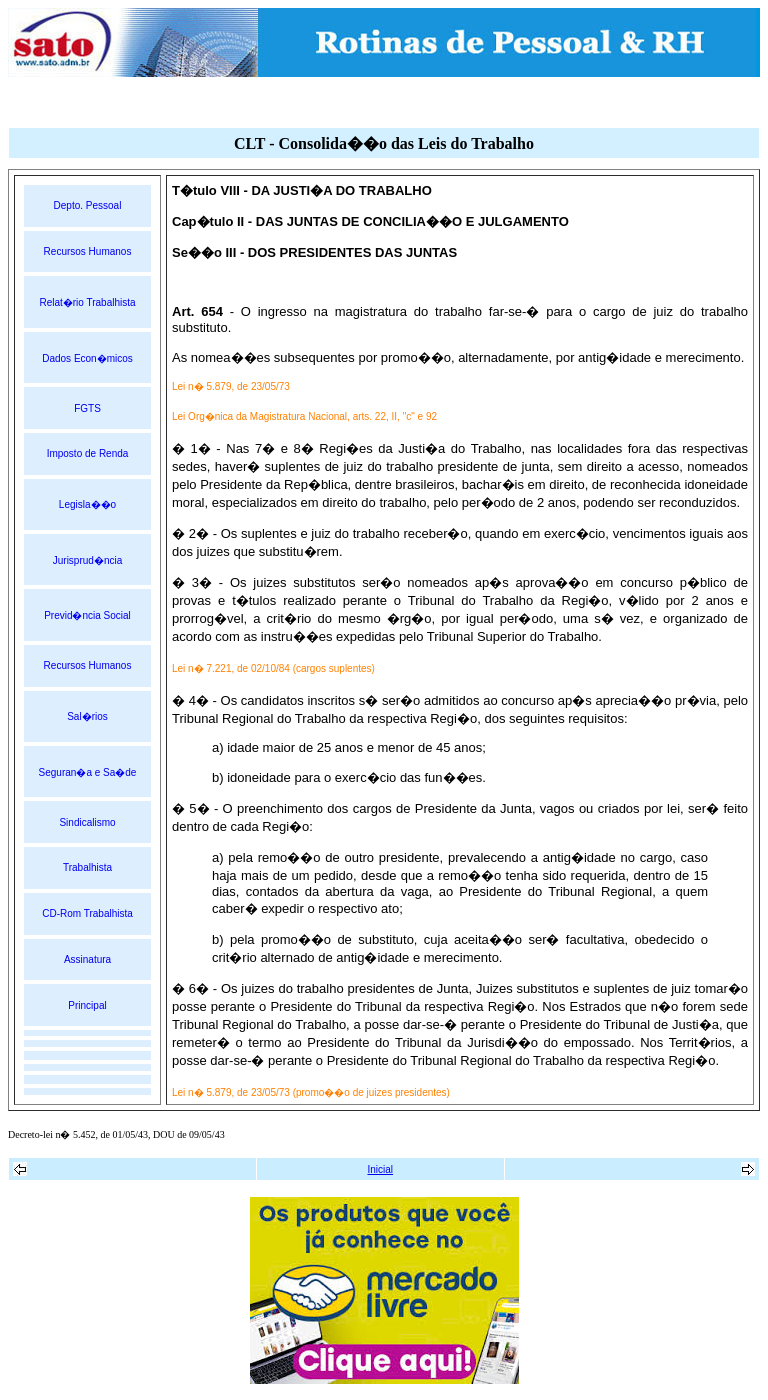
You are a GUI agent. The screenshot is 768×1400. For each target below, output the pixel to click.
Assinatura (87, 959)
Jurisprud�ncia (87, 560)
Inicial (380, 1169)
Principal (87, 1005)
